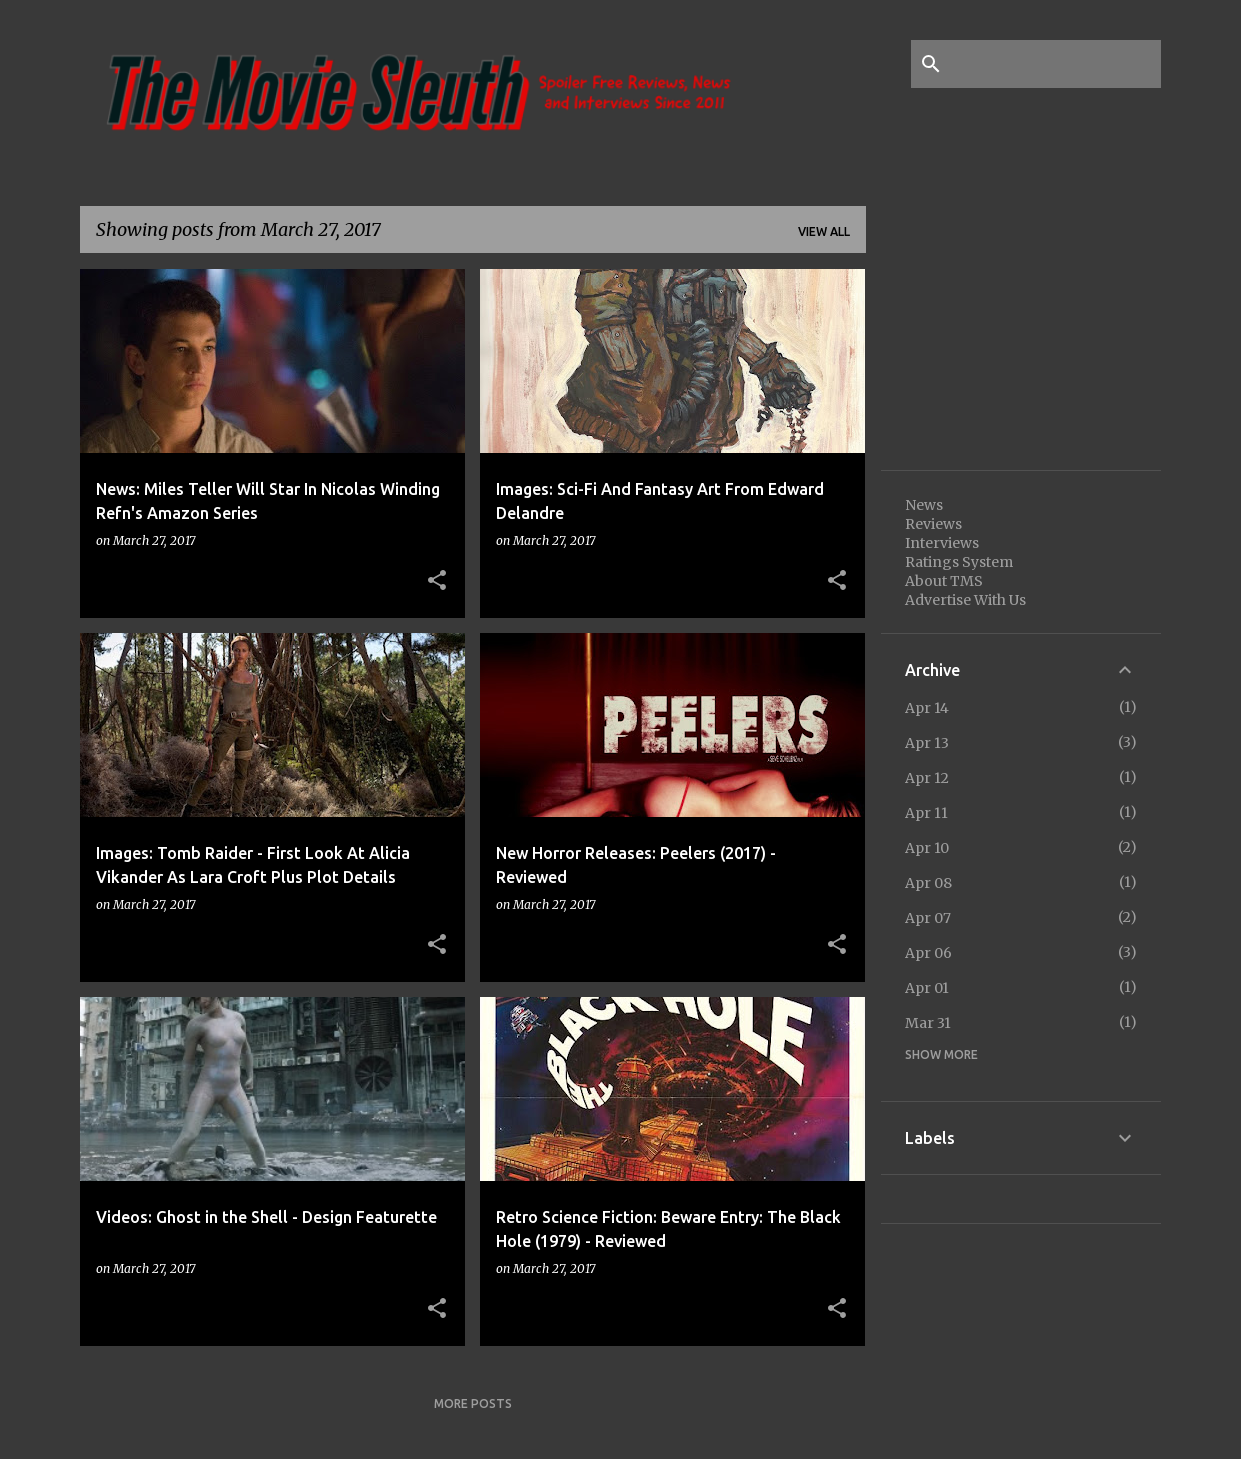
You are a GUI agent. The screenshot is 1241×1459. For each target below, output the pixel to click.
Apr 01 (927, 988)
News (924, 505)
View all (824, 231)
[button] (437, 581)
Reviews (933, 524)
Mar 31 (928, 1023)
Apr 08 (928, 883)
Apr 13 (927, 743)
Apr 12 (927, 778)
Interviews (942, 543)
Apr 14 (927, 708)
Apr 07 (928, 918)
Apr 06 (928, 953)
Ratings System (959, 562)
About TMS (944, 581)
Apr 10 (927, 848)
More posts (473, 1403)
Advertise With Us (965, 600)
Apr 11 (926, 813)
